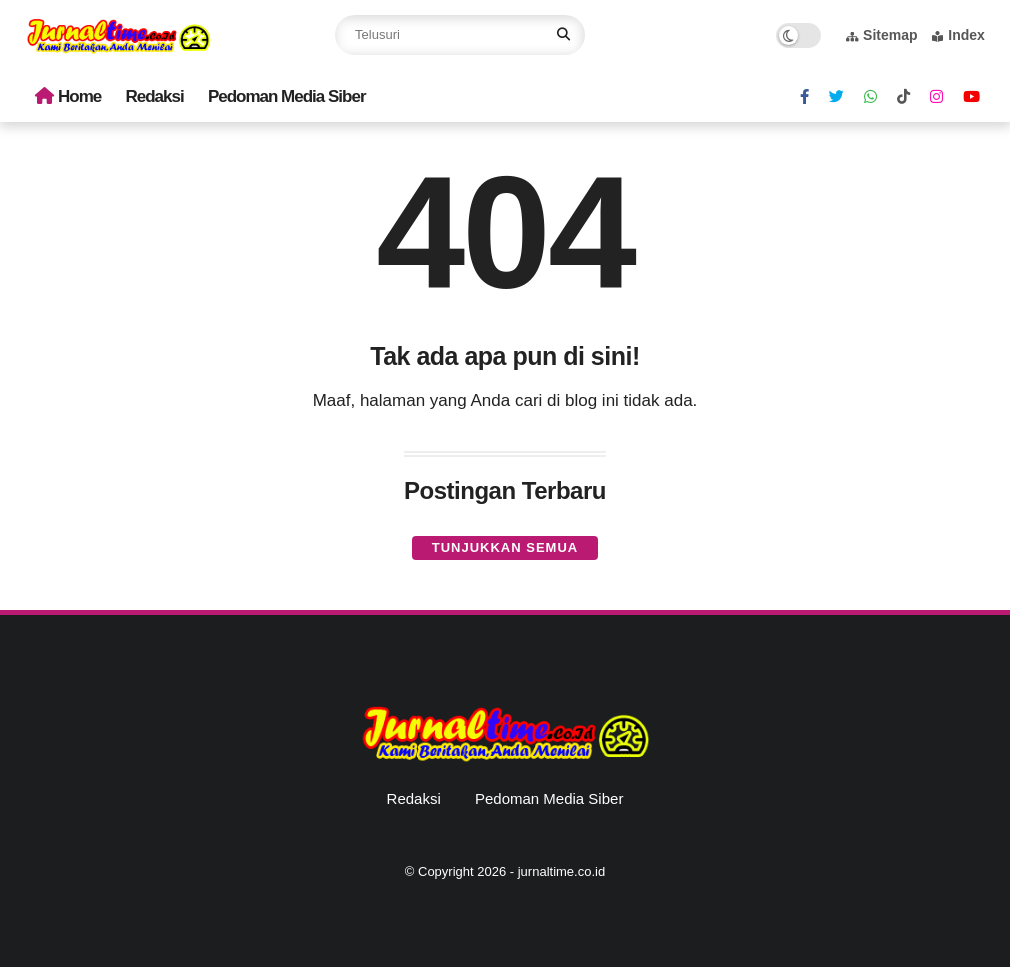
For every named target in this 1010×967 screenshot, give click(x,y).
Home (68, 96)
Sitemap (881, 35)
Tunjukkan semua (505, 547)
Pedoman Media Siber (287, 96)
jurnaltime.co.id (561, 871)
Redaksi (155, 96)
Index (958, 35)
